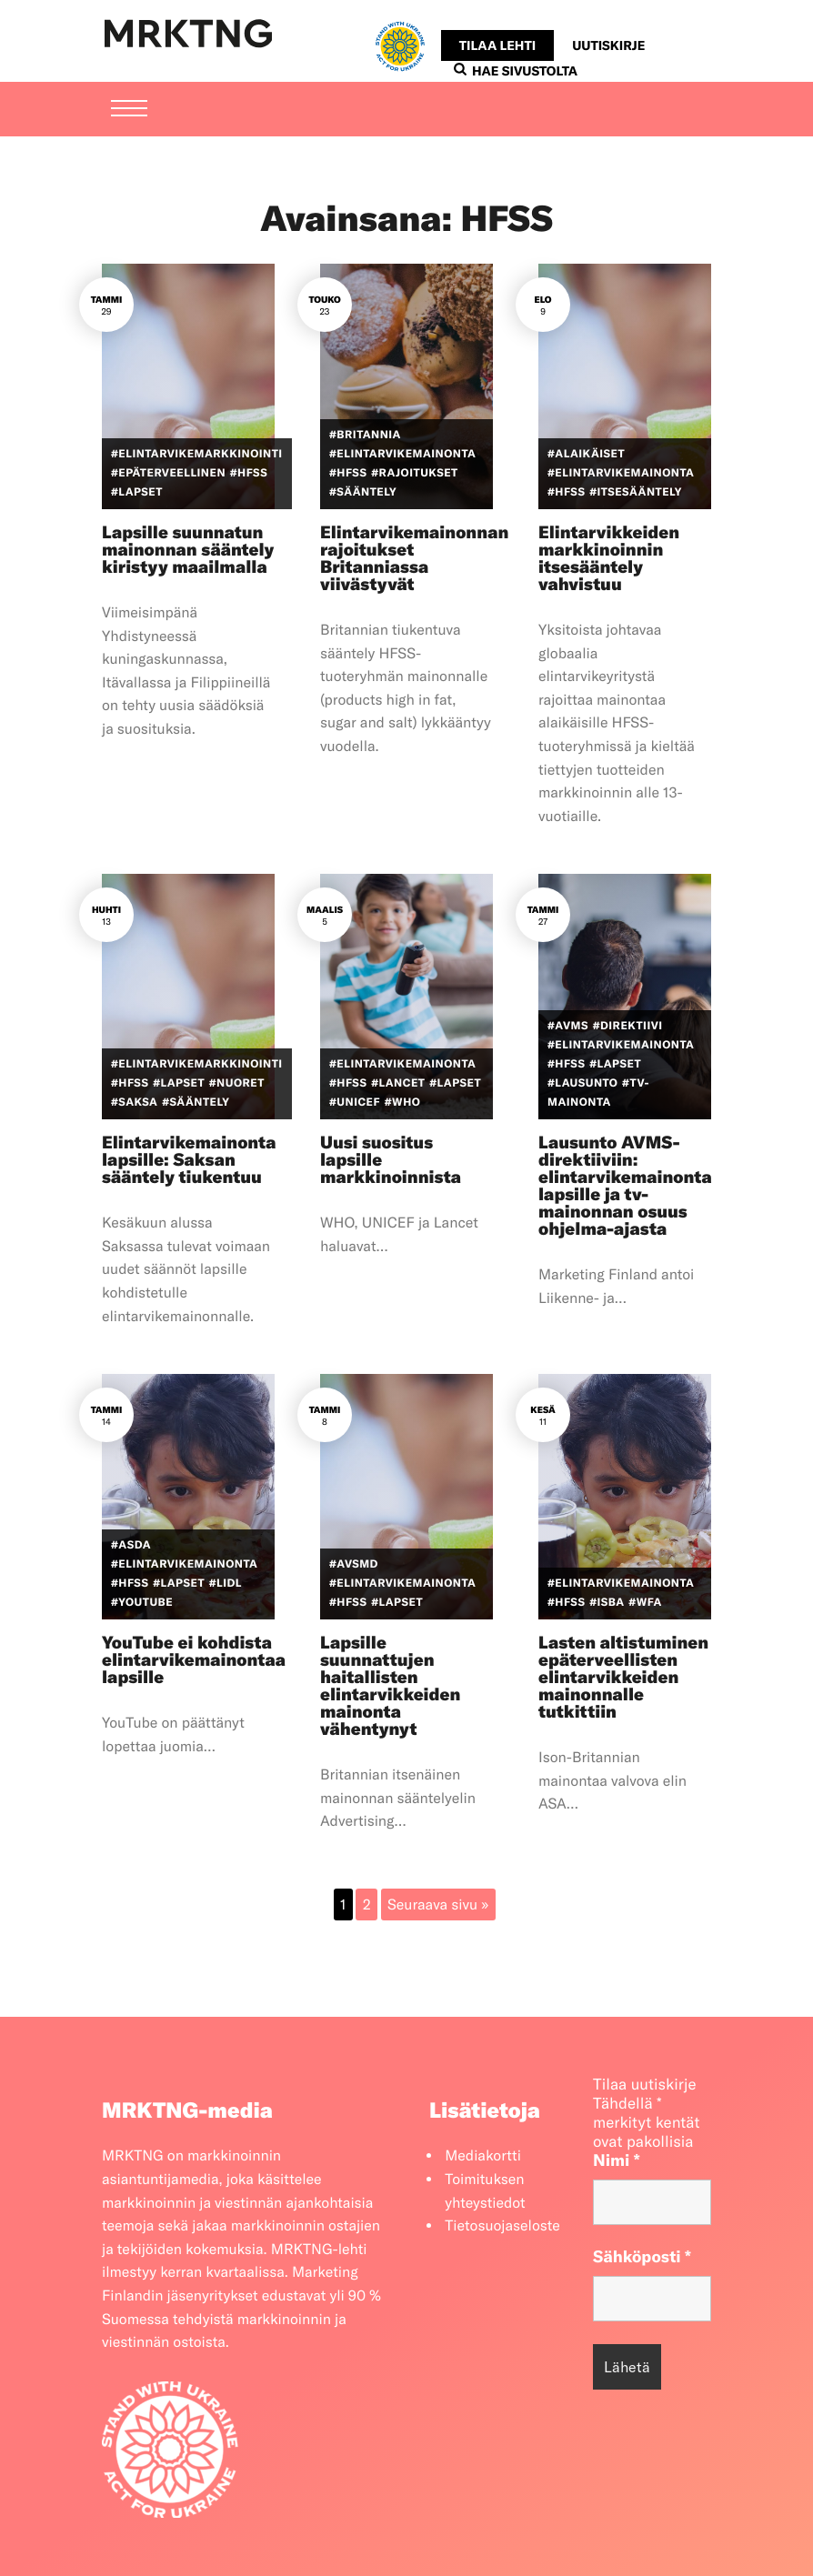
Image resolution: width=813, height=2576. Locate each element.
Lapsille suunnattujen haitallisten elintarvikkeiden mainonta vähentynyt (390, 1685)
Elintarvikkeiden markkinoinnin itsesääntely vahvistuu (608, 558)
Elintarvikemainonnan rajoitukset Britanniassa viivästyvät (414, 558)
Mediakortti (483, 2156)
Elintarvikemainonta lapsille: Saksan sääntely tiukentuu (189, 1159)
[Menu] (129, 110)
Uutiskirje (608, 45)
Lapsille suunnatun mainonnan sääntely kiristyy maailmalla (188, 549)
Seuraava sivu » (437, 1905)
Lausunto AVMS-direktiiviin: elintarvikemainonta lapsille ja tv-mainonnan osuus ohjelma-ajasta (625, 1185)
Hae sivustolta (515, 71)
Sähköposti (642, 2256)
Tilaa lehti (497, 45)
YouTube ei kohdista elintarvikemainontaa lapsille (194, 1659)
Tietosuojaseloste (502, 2226)
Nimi (616, 2160)
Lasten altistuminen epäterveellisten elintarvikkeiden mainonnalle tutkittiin (623, 1676)
